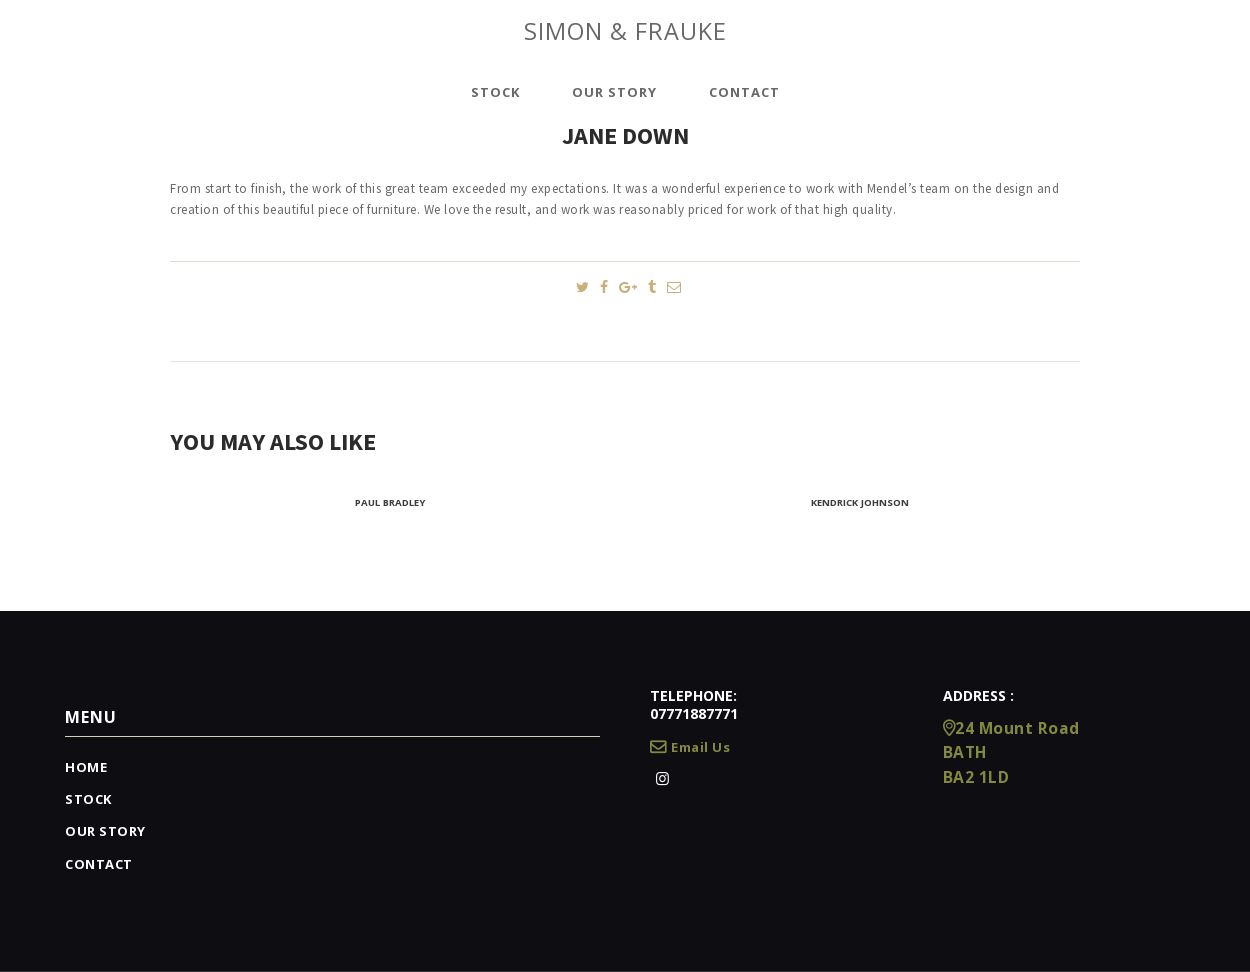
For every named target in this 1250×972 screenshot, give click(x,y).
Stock (88, 799)
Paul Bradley (390, 502)
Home (86, 767)
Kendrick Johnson (860, 502)
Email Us (690, 747)
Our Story (105, 831)
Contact (99, 864)
